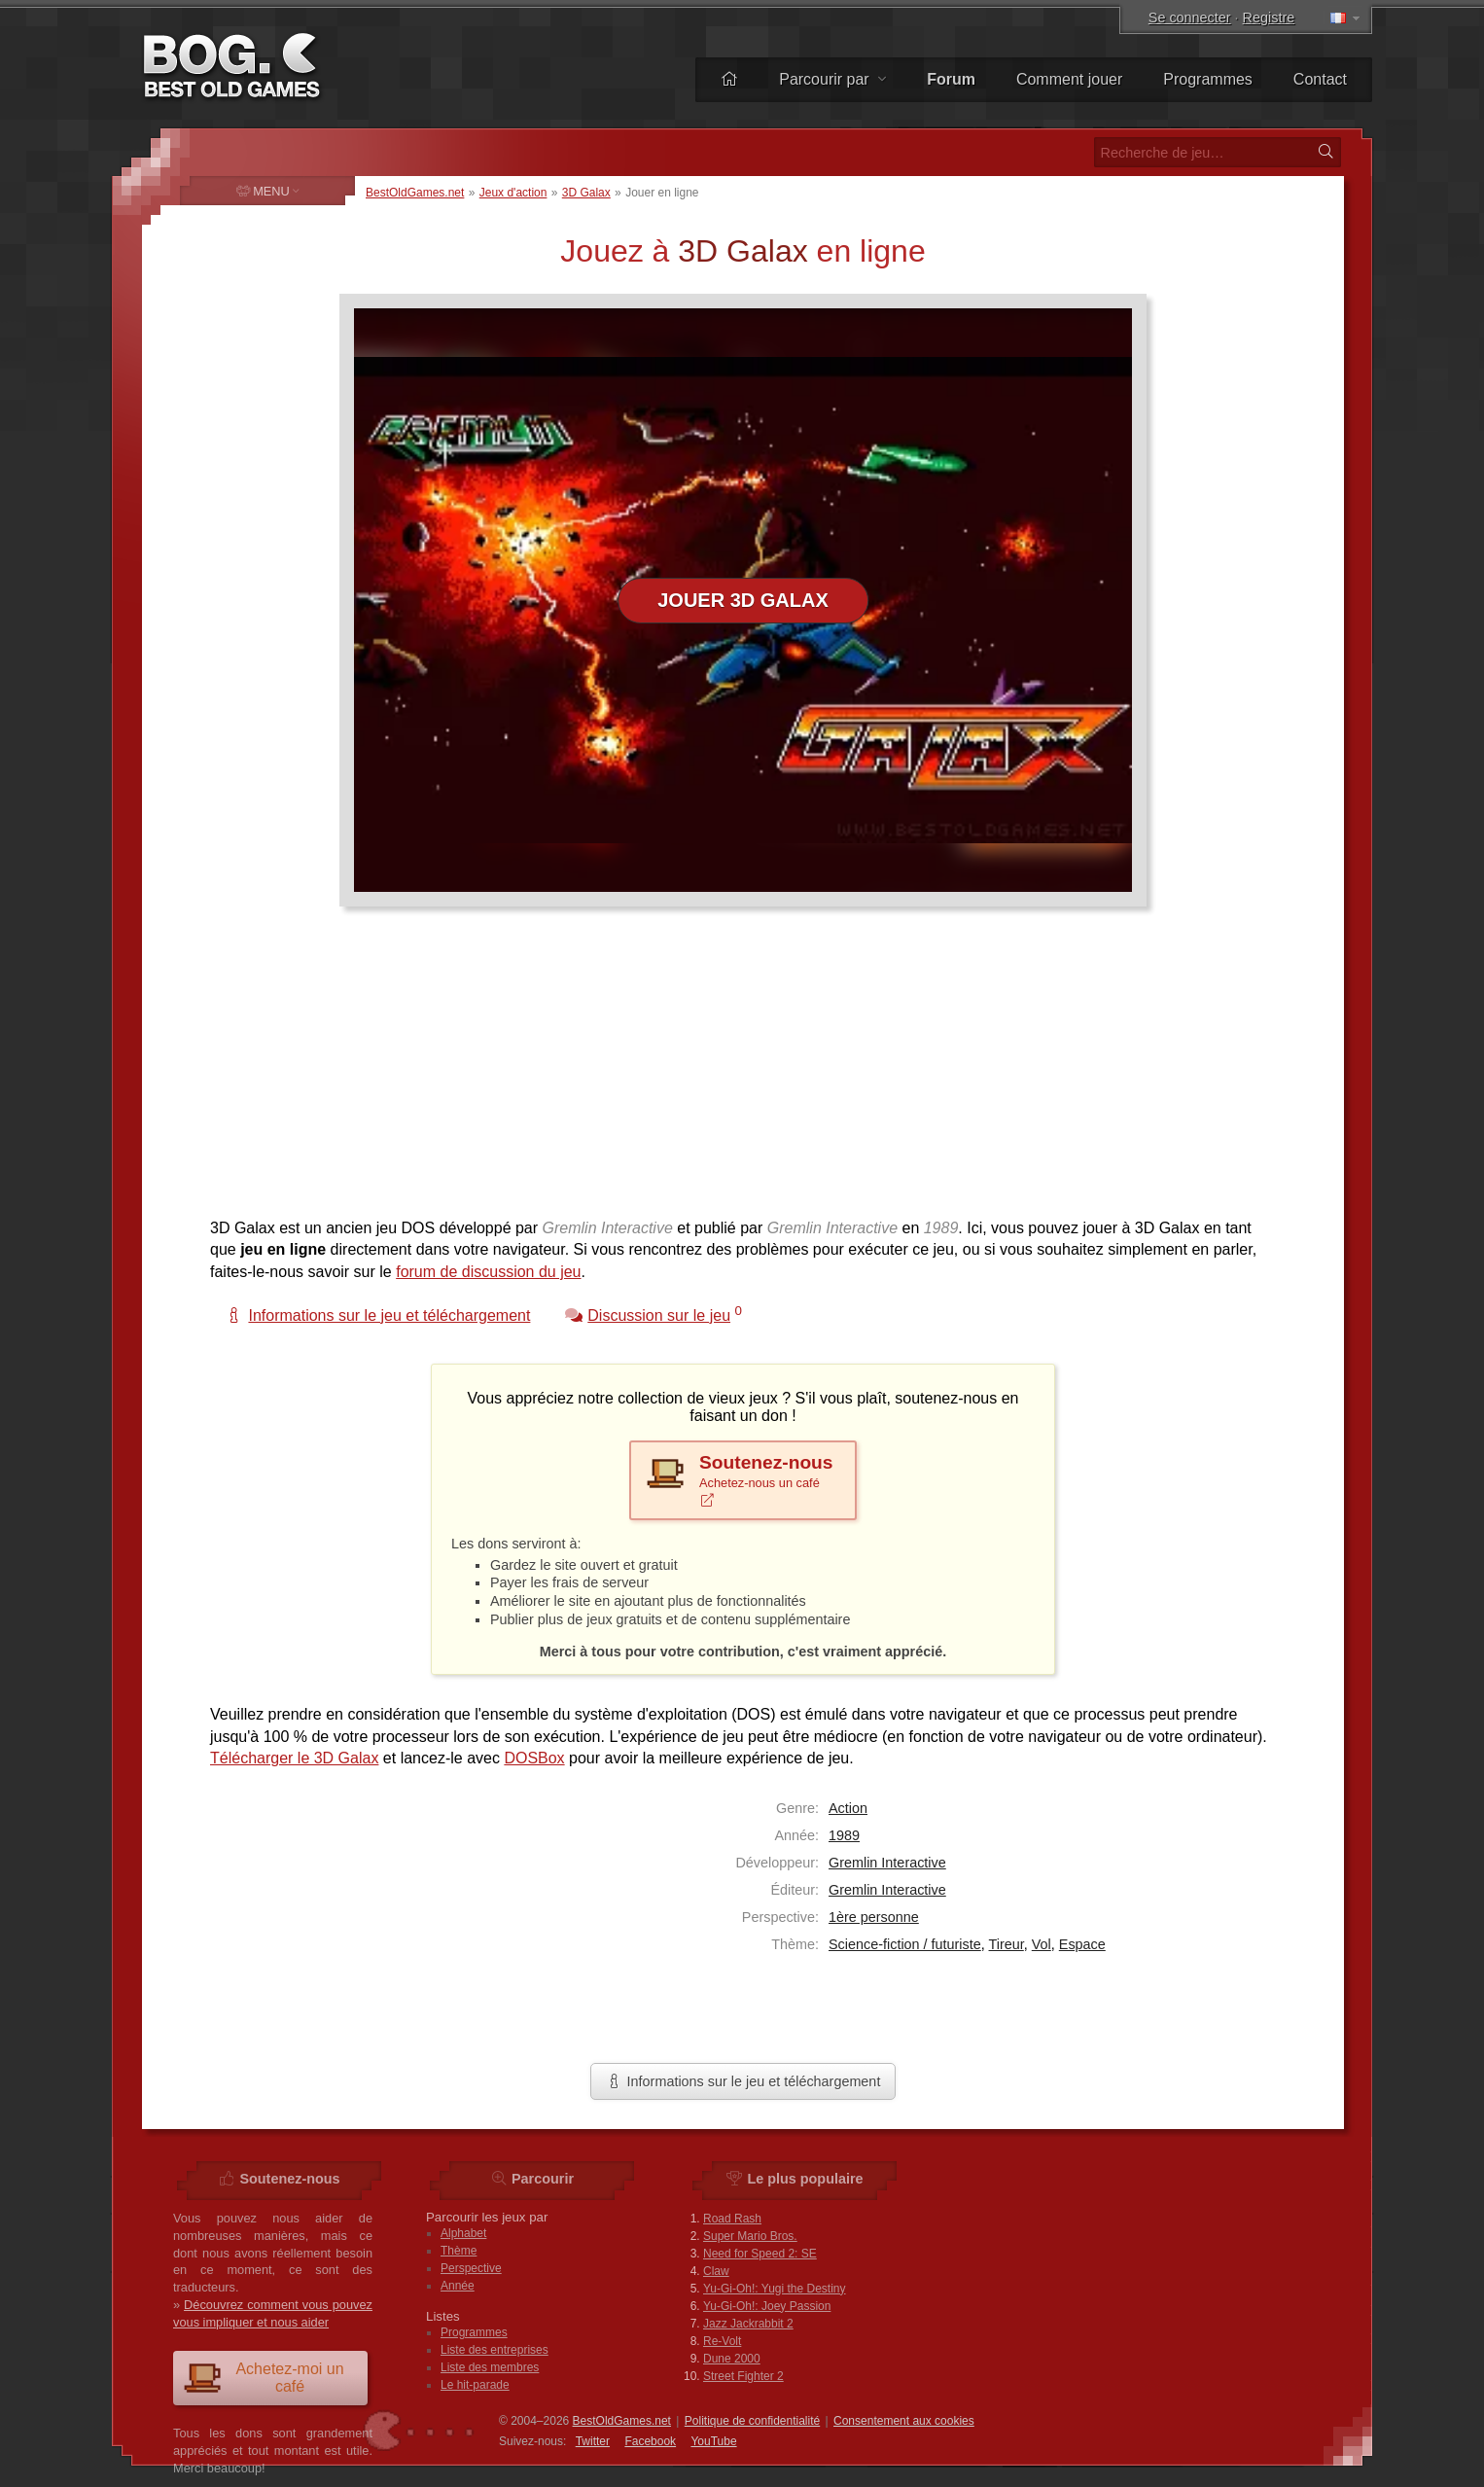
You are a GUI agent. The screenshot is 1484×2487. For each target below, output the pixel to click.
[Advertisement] (735, 1072)
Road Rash (732, 2218)
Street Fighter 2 (743, 2376)
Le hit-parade (475, 2385)
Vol (1041, 1944)
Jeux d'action (513, 192)
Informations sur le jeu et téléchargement (743, 2081)
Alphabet (463, 2233)
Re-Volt (722, 2341)
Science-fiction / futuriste (905, 1944)
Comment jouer (1069, 79)
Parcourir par (832, 79)
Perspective (471, 2268)
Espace (1082, 1944)
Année (458, 2285)
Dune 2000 (731, 2358)
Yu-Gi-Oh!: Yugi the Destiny (774, 2288)
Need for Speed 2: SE (760, 2253)
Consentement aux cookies (903, 2421)
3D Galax (586, 192)
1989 (844, 1835)
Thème (459, 2250)
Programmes (1208, 79)
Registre (1269, 17)
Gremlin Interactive (887, 1862)
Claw (716, 2271)
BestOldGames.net (415, 192)
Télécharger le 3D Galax (294, 1758)
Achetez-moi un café (263, 2378)
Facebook (650, 2441)
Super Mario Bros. (750, 2236)
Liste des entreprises (494, 2350)
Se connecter (1189, 17)
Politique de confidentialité (752, 2421)
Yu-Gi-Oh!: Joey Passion (766, 2306)
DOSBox (534, 1758)
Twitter (593, 2441)
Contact (1320, 79)
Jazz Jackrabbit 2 (748, 2323)
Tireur (1006, 1944)
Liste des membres (490, 2367)
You (713, 2441)
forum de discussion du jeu (488, 1271)
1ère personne (874, 1917)
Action (848, 1808)
